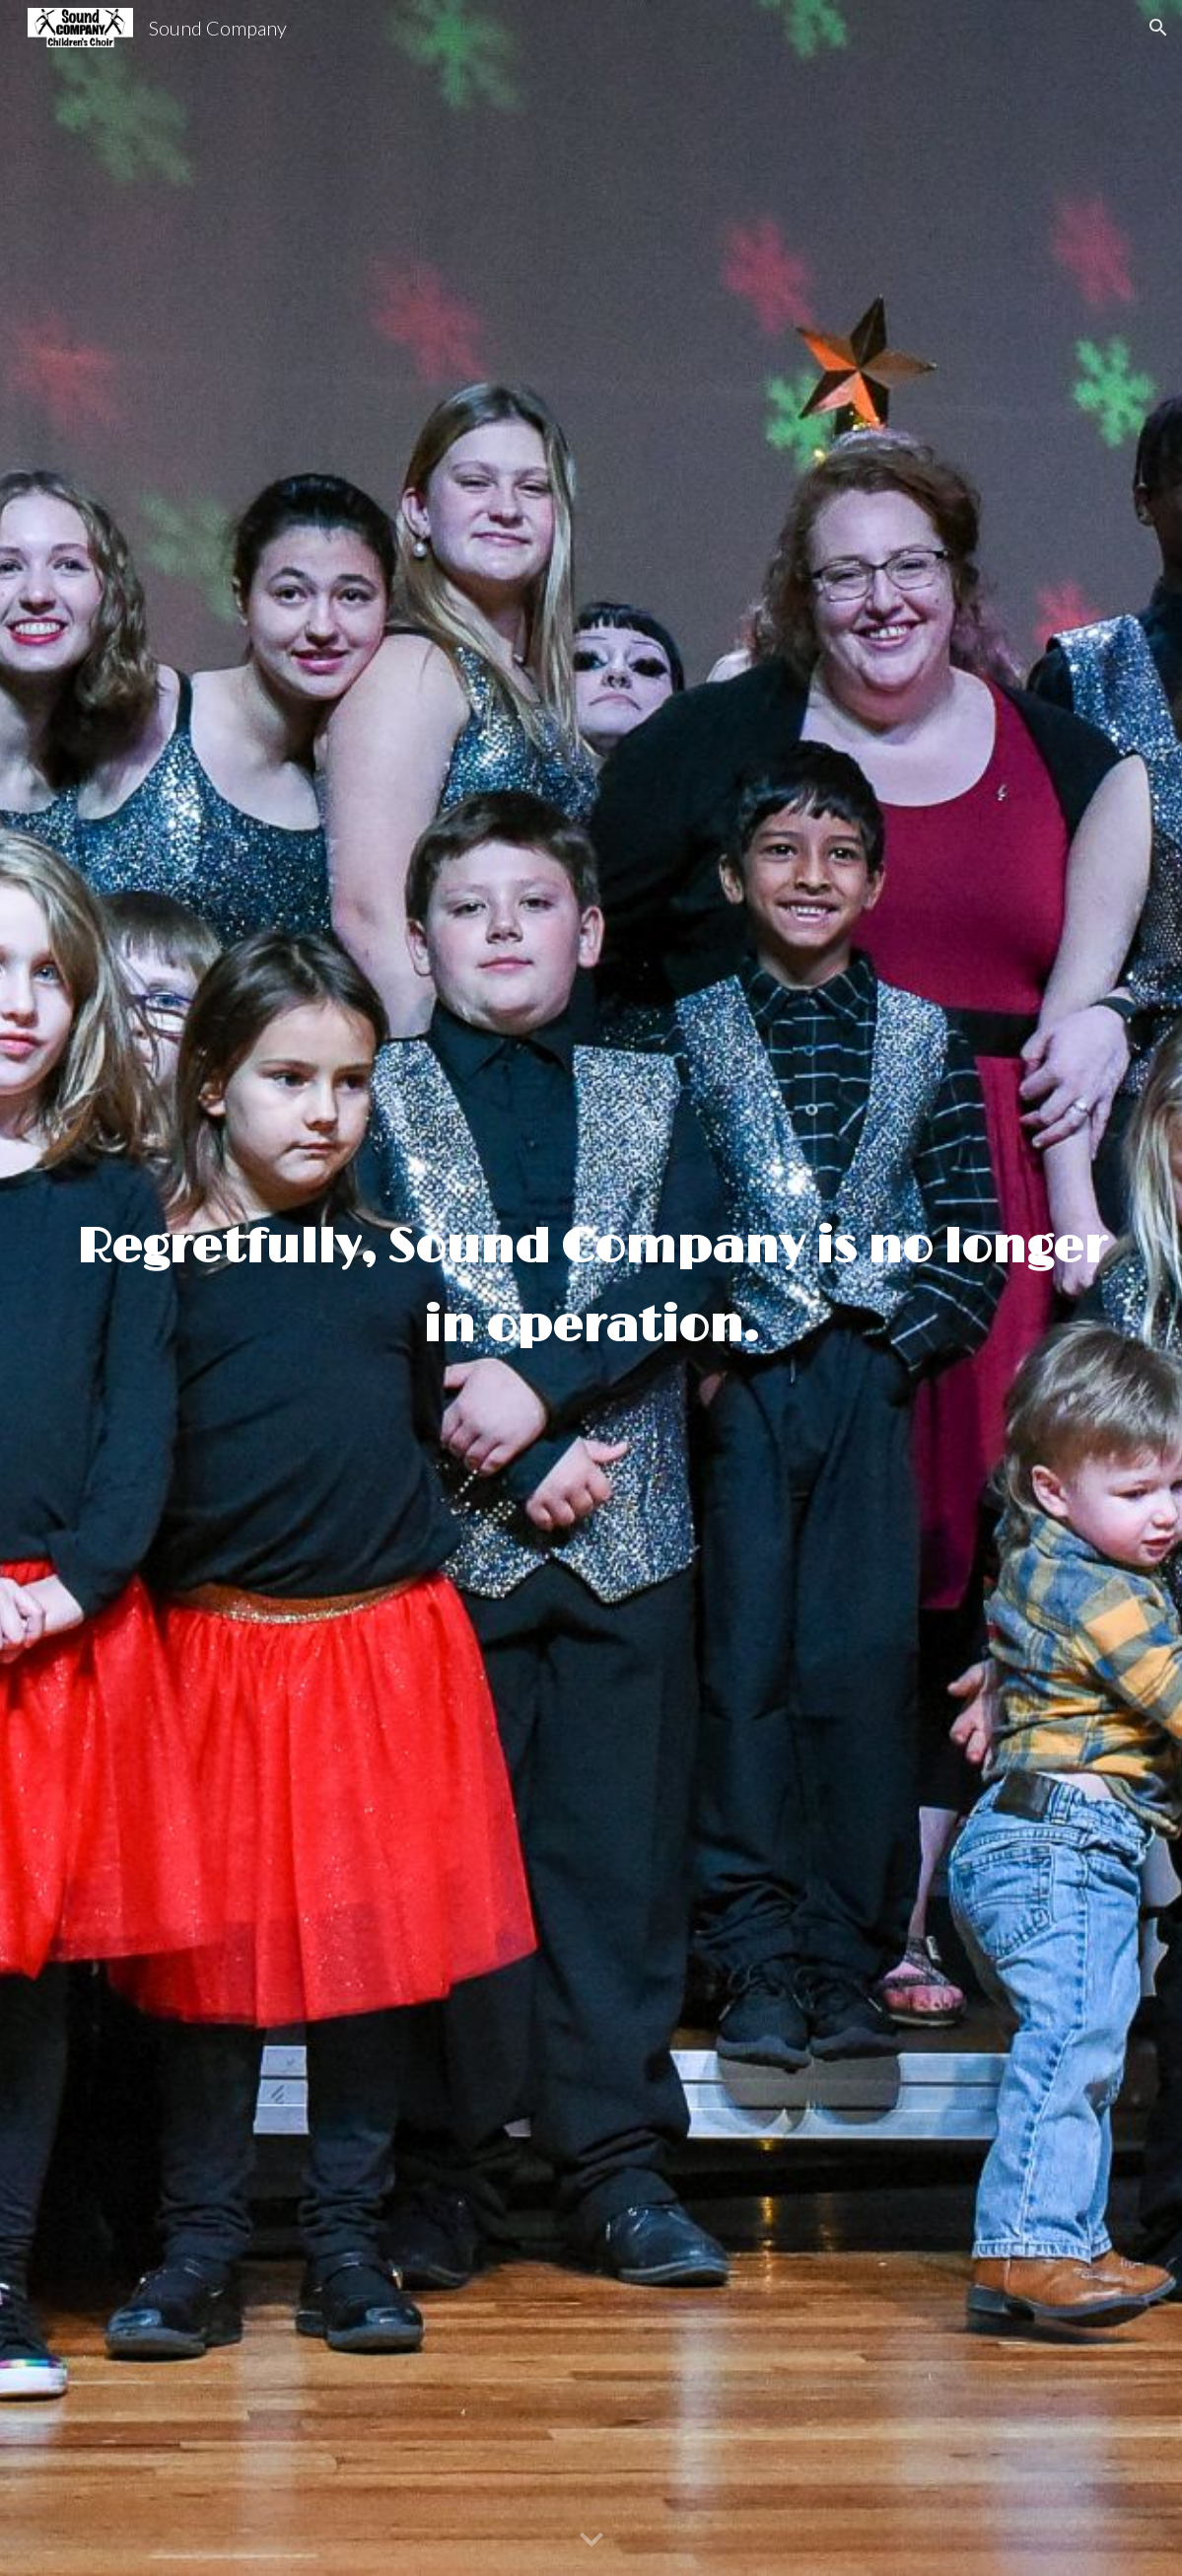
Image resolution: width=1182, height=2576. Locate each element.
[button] (1158, 27)
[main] (591, 1288)
